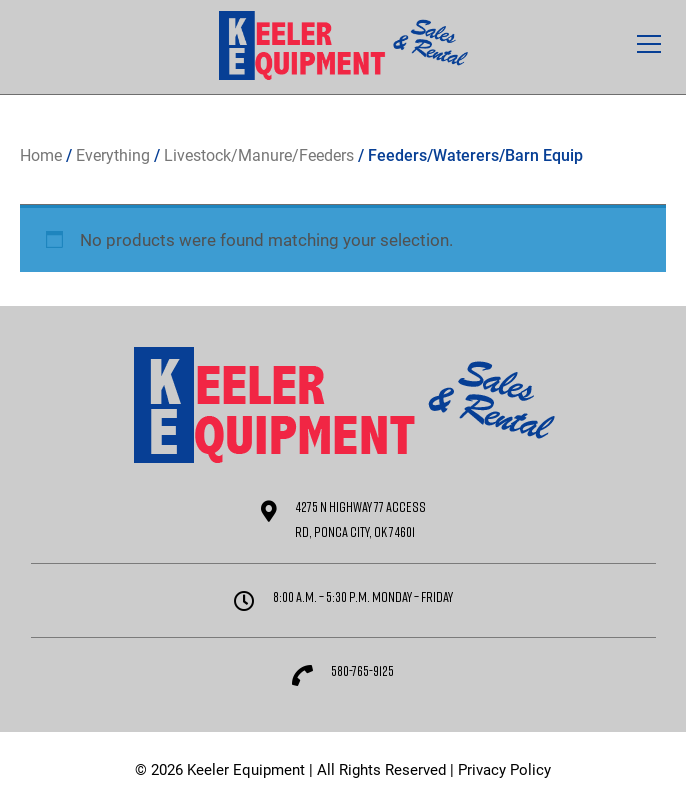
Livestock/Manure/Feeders (259, 155)
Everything (113, 155)
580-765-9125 (362, 670)
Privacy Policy (504, 770)
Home (41, 155)
